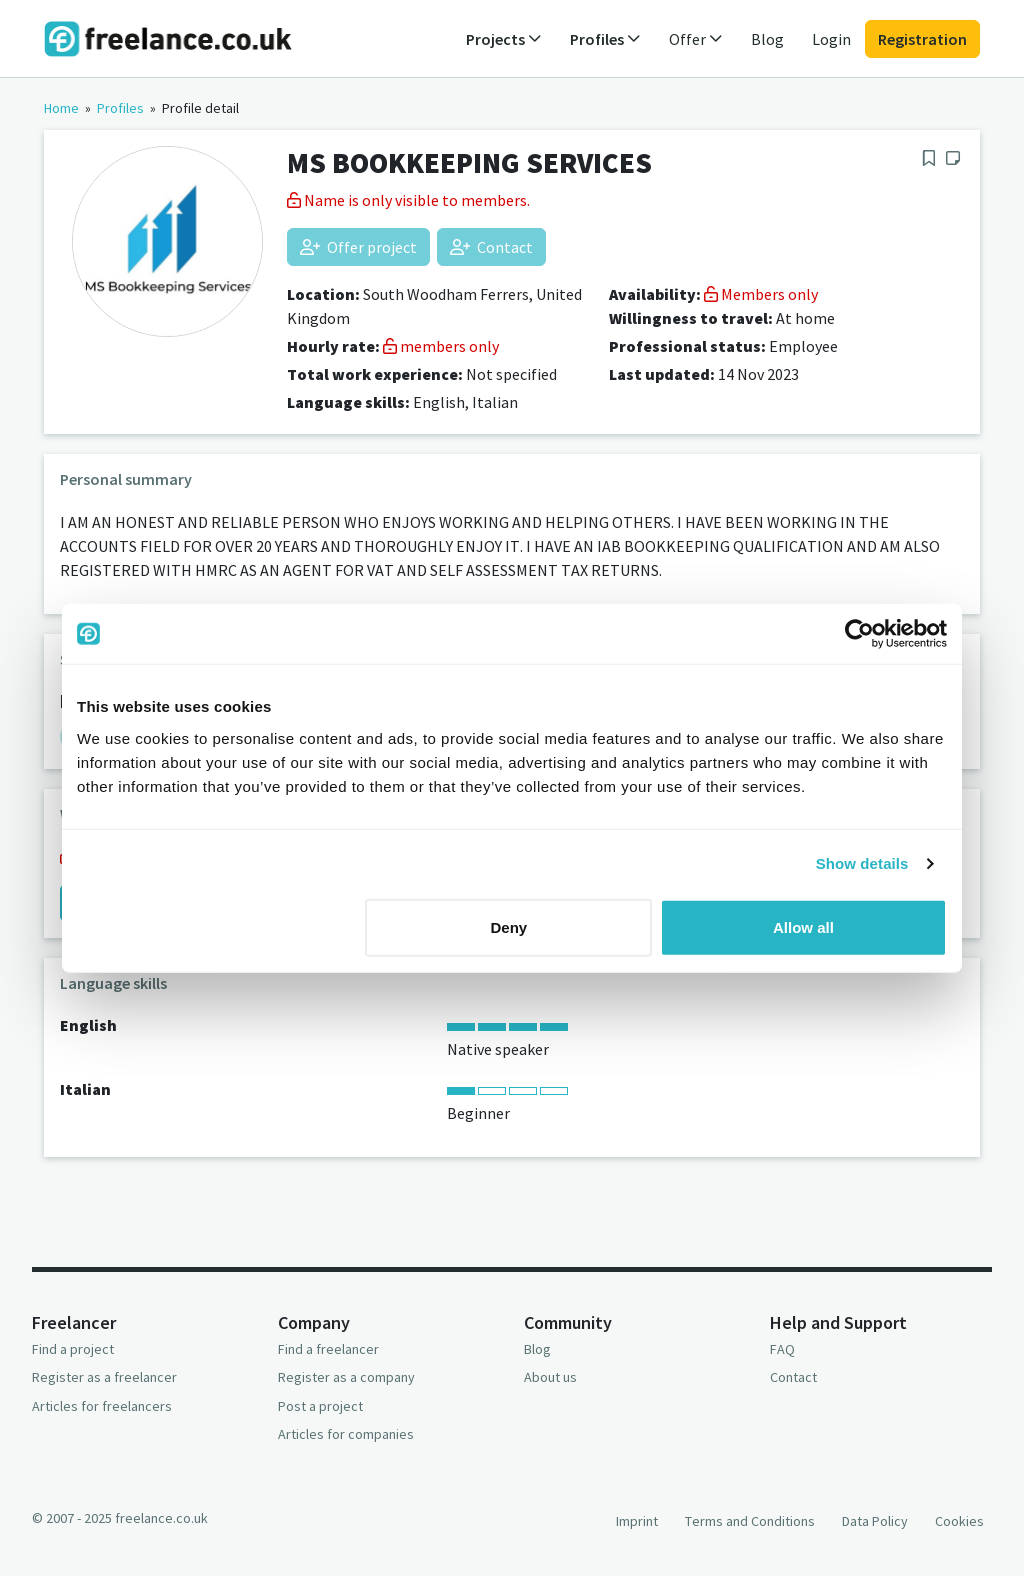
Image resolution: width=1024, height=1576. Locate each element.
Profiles (120, 108)
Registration (922, 39)
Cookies (959, 1521)
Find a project (73, 1349)
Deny (509, 926)
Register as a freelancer (104, 1377)
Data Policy (875, 1521)
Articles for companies (346, 1434)
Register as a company (346, 1377)
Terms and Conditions (750, 1521)
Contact (491, 247)
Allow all (803, 926)
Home (61, 108)
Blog (767, 39)
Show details (862, 863)
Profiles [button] (605, 39)
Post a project (320, 1406)
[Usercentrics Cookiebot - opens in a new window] (859, 634)
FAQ (782, 1349)
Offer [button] (696, 39)
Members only (761, 294)
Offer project (358, 247)
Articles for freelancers (102, 1406)
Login (831, 39)
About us (550, 1377)
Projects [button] (504, 39)
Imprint (637, 1521)
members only (441, 346)
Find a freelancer (328, 1349)
